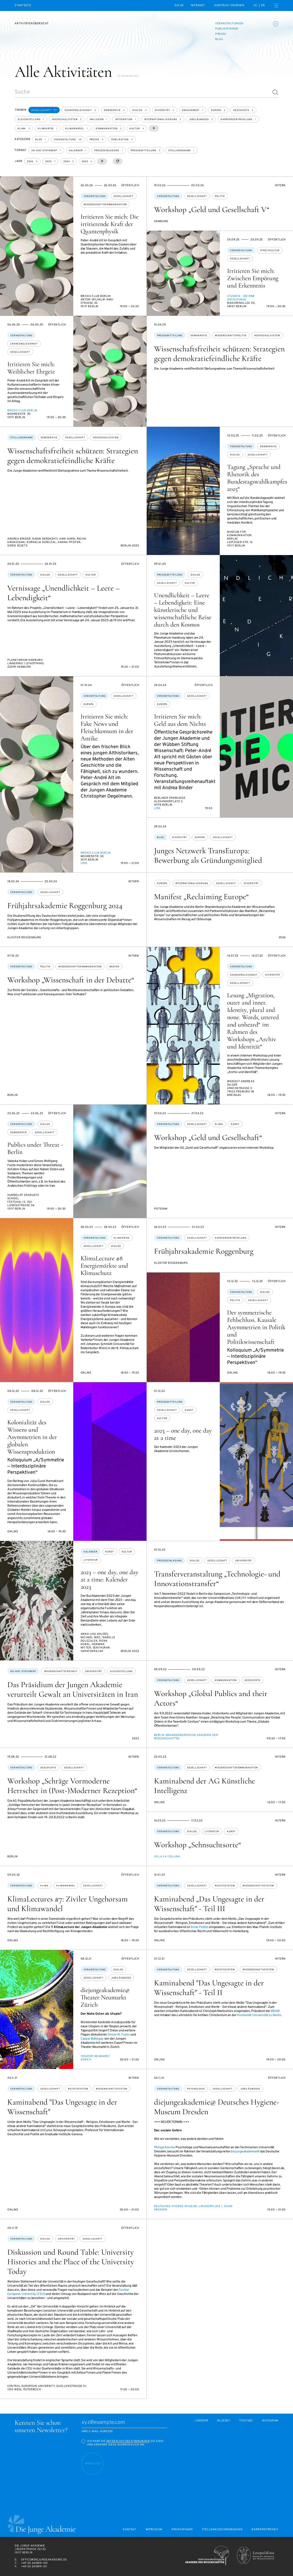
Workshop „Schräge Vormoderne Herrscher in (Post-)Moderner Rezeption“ (72, 1785)
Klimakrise (122, 1238)
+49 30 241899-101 (34, 2566)
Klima (219, 1124)
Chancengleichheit (24, 343)
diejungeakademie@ (245, 2152)
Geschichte (252, 1680)
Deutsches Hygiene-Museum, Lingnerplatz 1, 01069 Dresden (193, 2208)
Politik (220, 196)
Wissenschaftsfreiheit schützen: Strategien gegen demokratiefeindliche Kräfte (219, 353)
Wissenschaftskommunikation (105, 204)
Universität (243, 1560)
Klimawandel (65, 1885)
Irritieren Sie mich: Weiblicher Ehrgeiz (31, 367)
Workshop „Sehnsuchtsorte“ (197, 1845)
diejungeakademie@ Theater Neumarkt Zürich (105, 1997)
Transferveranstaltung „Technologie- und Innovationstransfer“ (217, 1578)
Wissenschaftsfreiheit (60, 1671)
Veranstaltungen (229, 23)
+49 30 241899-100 (34, 2563)
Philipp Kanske (164, 2147)
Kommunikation (226, 1680)
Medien (114, 966)
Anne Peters (199, 1927)
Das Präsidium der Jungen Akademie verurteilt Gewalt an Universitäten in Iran (72, 1689)
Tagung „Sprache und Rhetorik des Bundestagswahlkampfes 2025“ (257, 478)
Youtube (246, 2421)
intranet (198, 5)
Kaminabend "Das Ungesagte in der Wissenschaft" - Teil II (209, 1987)
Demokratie (198, 335)
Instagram (270, 2421)
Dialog (235, 454)
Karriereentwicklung (231, 1238)
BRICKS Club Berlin (22, 410)
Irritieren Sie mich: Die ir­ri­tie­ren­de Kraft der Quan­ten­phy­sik (109, 224)
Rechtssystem (225, 1885)
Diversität (179, 837)
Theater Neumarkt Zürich (95, 2058)
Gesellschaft (123, 196)
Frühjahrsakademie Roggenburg (203, 1251)
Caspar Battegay (92, 2039)
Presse (220, 34)
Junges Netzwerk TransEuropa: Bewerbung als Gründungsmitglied (208, 855)
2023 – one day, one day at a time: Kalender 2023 (109, 1579)
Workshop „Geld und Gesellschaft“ (208, 1137)
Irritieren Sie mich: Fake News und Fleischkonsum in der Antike (107, 727)
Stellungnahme (21, 437)
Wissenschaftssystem (258, 1885)
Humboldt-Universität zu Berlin (259, 2015)
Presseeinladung (169, 1560)
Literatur (91, 1560)
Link (84, 863)
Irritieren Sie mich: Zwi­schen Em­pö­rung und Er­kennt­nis (252, 278)
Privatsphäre (182, 2529)
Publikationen (226, 29)
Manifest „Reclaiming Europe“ (201, 896)
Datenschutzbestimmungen (128, 2441)
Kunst (235, 1124)
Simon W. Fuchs (119, 2035)
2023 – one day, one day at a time (183, 1434)
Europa (89, 704)
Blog (219, 39)
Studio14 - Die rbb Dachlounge (241, 297)
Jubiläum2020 (121, 1977)
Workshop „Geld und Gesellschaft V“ (211, 209)
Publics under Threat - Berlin (35, 1148)
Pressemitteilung (170, 335)
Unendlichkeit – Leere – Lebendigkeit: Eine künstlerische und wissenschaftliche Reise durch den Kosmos (182, 609)
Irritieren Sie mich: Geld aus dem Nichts (180, 720)
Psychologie (196, 2088)
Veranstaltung (95, 196)
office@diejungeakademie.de (44, 2560)
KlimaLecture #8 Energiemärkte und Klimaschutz (104, 1265)
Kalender (91, 1551)
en (263, 5)
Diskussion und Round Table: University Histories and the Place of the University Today (70, 2261)
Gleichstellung (121, 1671)
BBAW (275, 2011)
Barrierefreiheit (265, 2529)
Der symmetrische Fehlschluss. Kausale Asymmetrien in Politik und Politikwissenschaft (256, 1327)
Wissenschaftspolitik (231, 335)
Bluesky (223, 2421)
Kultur (91, 574)
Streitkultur (269, 250)
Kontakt (129, 2529)
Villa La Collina (167, 1856)
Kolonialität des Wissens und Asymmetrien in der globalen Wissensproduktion (32, 1436)
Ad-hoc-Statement (23, 1671)
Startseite (23, 5)
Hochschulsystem (267, 335)
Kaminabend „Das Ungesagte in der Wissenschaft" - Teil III (209, 1903)
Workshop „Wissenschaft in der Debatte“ (70, 980)
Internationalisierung (191, 883)
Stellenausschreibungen (222, 2529)
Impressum (154, 2529)
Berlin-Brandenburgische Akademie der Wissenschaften (186, 1736)
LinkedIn (201, 2421)
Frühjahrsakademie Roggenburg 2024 (64, 905)
